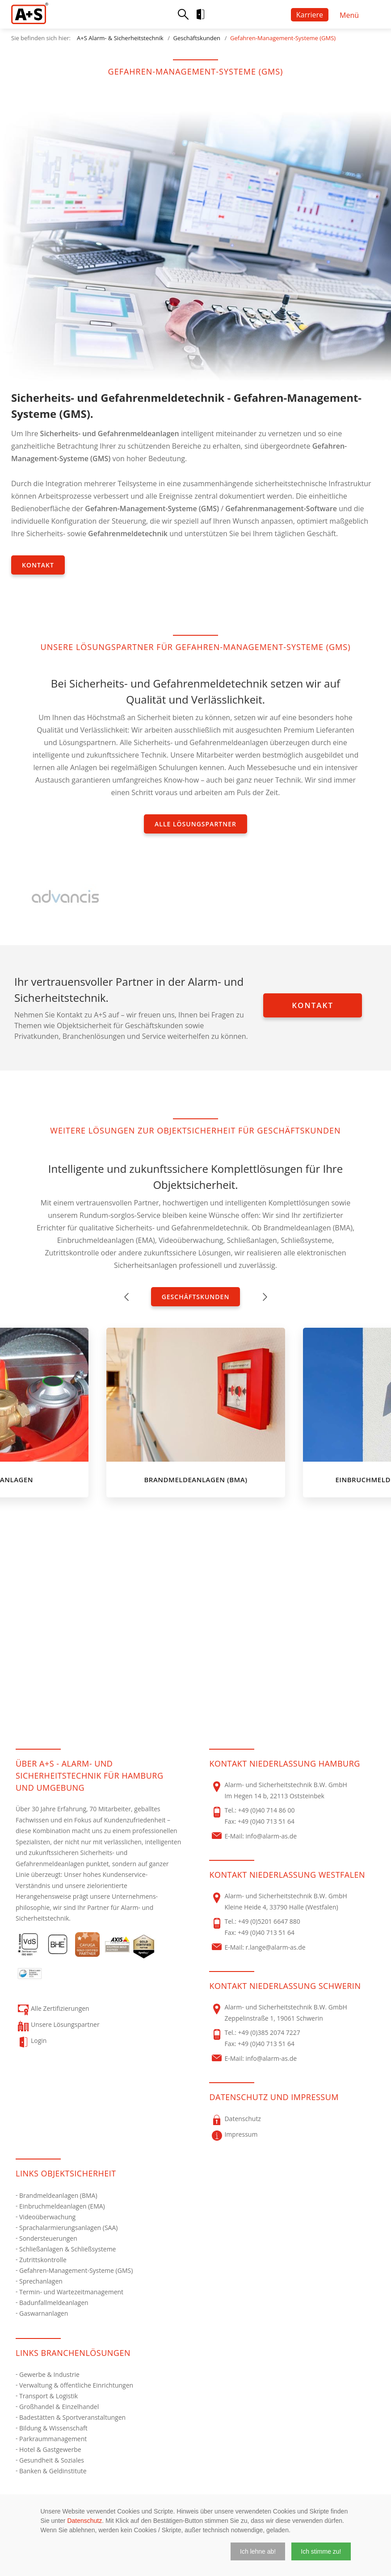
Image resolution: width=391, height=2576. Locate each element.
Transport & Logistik (48, 2396)
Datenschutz (84, 2520)
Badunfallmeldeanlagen (53, 2302)
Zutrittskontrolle (43, 2259)
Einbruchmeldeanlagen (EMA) (62, 2206)
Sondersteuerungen (48, 2238)
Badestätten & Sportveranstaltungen (72, 2417)
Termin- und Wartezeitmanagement (71, 2292)
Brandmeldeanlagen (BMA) (58, 2195)
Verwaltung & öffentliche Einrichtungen (76, 2385)
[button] (258, 2551)
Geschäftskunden (196, 38)
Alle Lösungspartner (195, 824)
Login (208, 14)
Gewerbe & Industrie (49, 2374)
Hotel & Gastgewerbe (50, 2449)
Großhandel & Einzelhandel (59, 2406)
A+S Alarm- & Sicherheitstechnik (120, 38)
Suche (183, 14)
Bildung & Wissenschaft (53, 2428)
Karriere (309, 15)
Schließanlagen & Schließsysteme (67, 2249)
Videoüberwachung (47, 2217)
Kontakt (38, 565)
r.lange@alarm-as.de (276, 1947)
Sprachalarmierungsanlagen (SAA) (68, 2227)
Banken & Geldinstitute (53, 2471)
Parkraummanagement (53, 2438)
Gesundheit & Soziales (51, 2460)
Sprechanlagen (41, 2281)
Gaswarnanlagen (43, 2313)
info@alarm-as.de (271, 1836)
